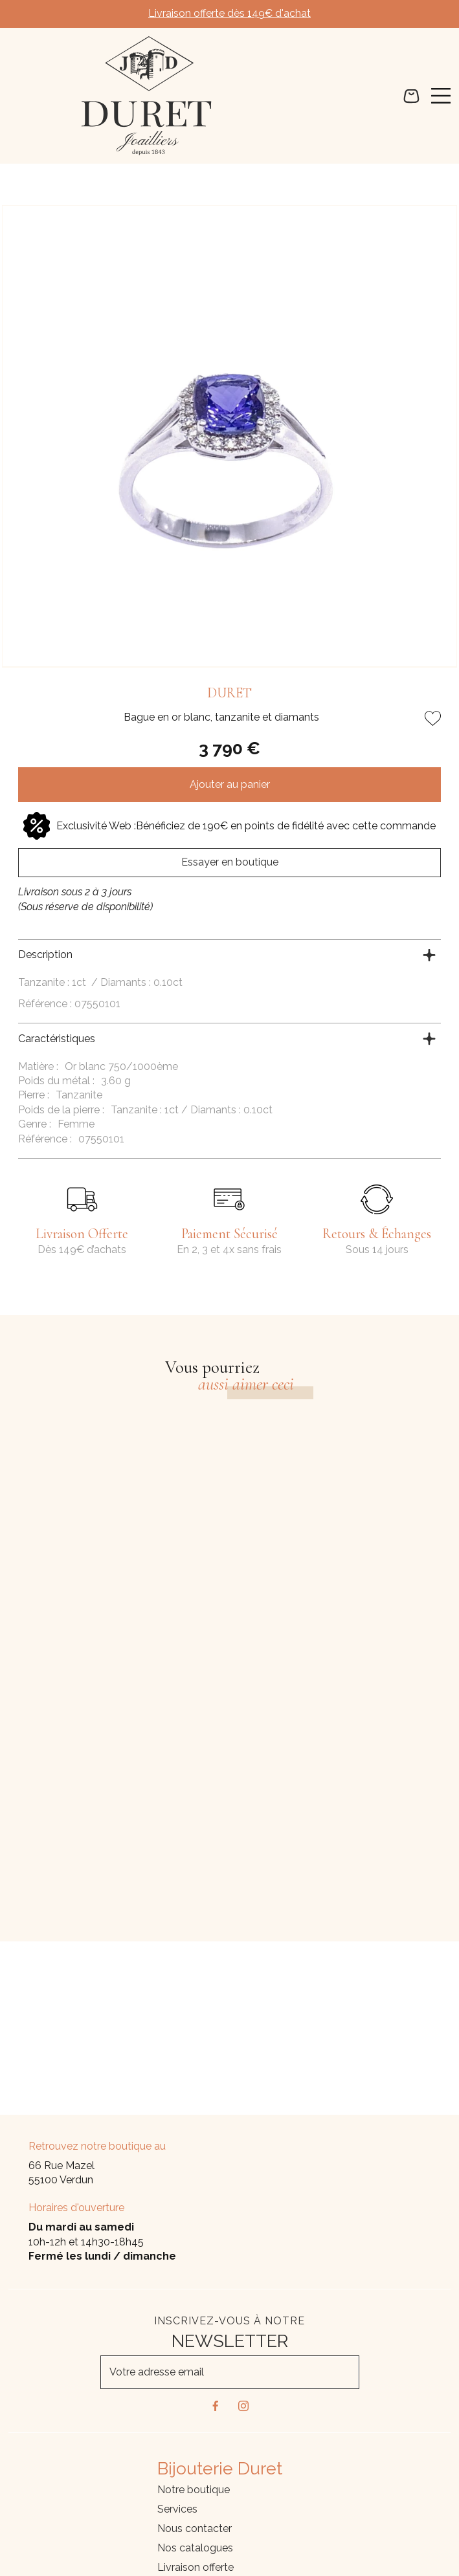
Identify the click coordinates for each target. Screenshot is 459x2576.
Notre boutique (193, 2489)
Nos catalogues (195, 2548)
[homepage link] (146, 96)
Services (177, 2509)
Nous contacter (194, 2528)
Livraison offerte (195, 2567)
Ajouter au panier (230, 784)
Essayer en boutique (229, 862)
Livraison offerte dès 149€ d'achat (229, 13)
